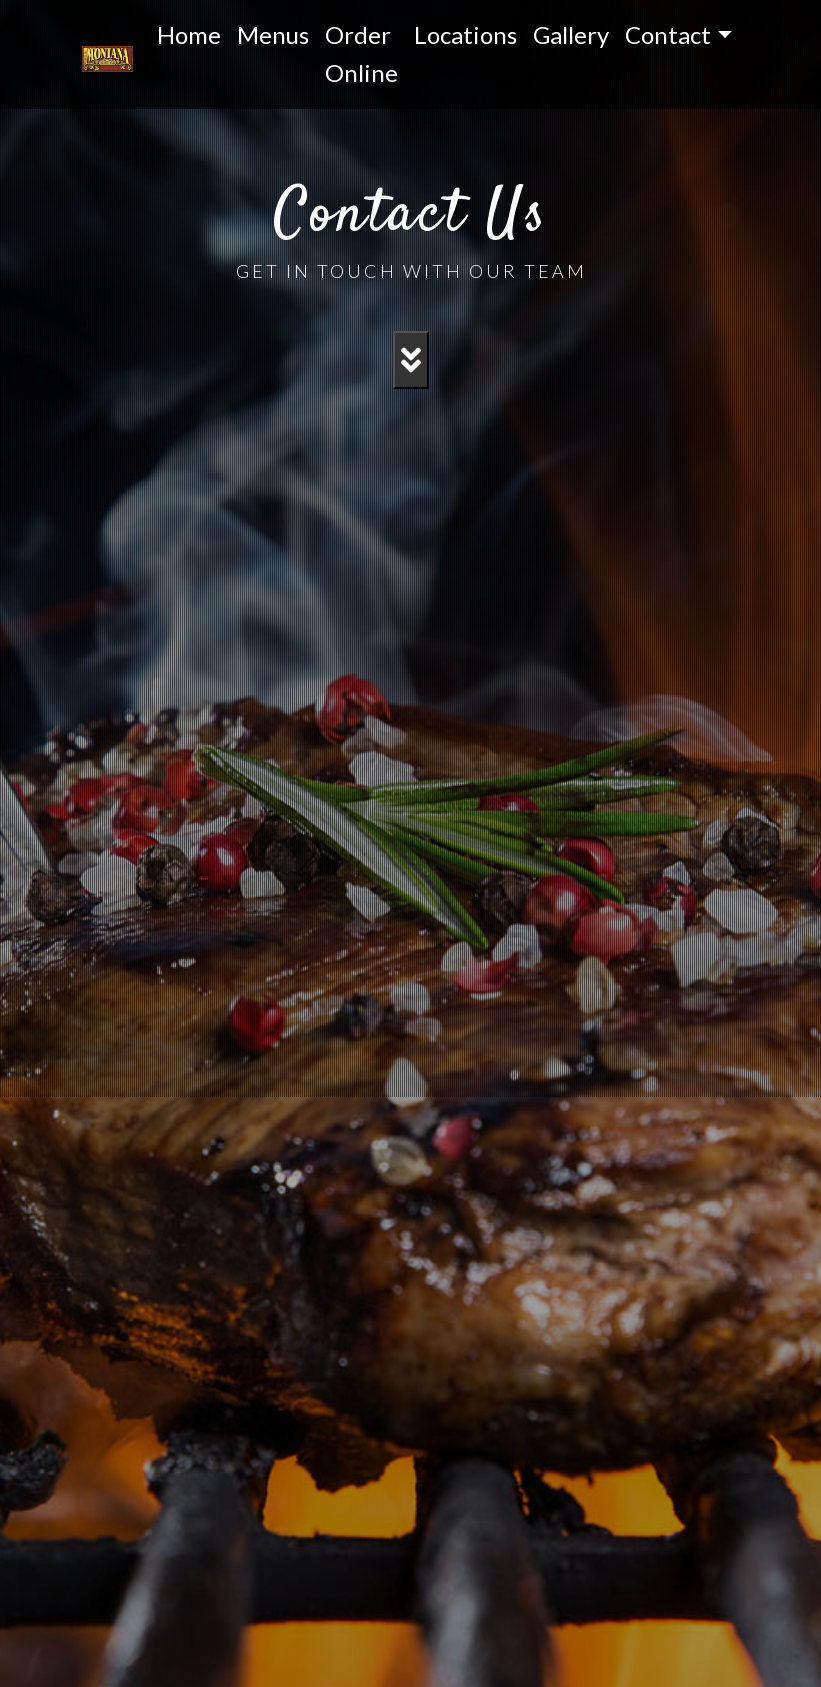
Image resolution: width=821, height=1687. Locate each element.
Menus (273, 34)
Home (189, 34)
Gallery (571, 34)
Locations (465, 34)
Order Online (361, 53)
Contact (668, 34)
